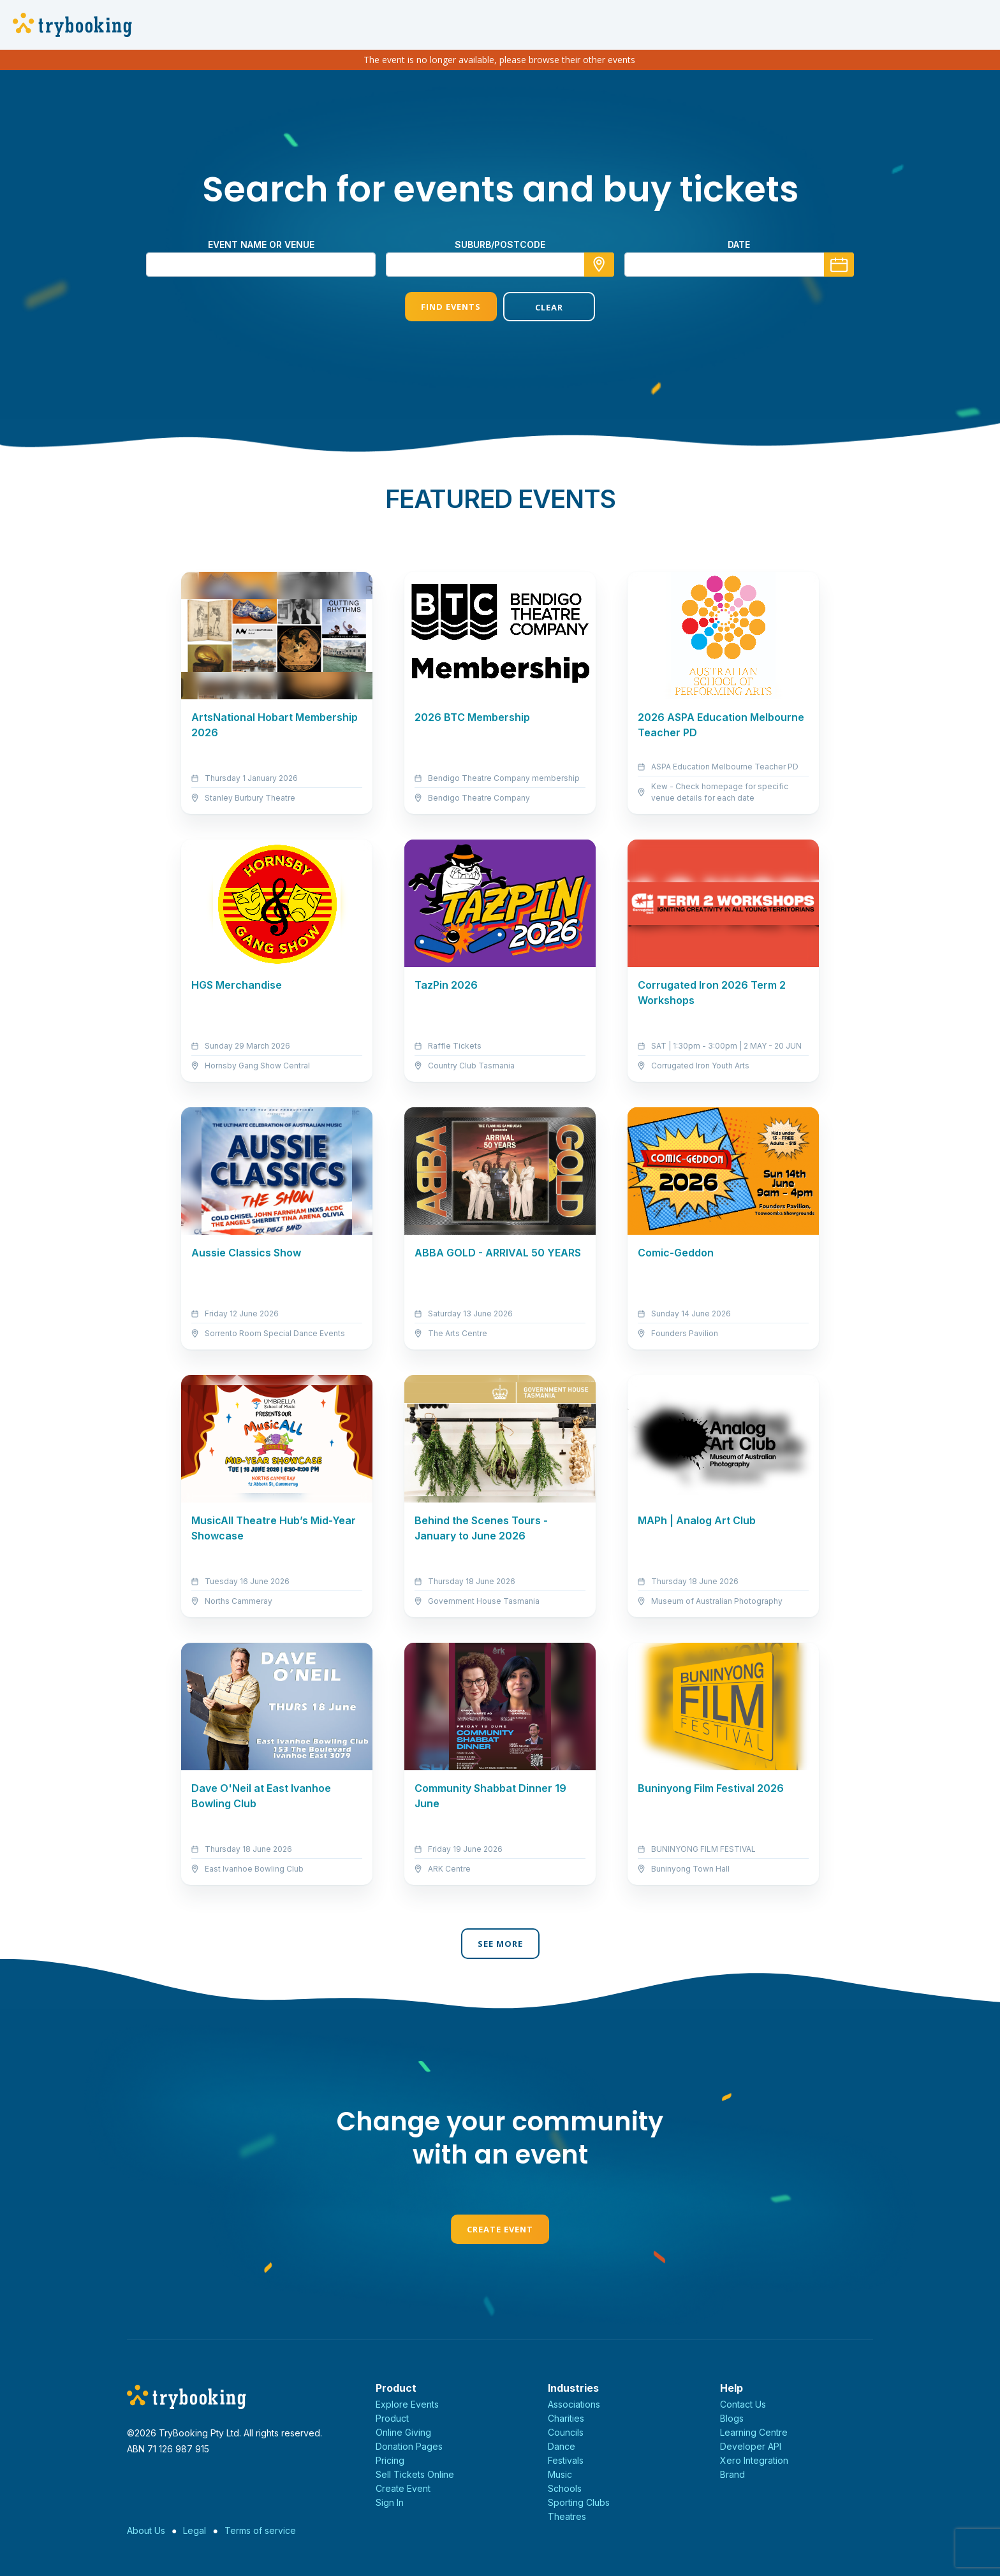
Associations (574, 2404)
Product (392, 2418)
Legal (194, 2530)
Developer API (750, 2446)
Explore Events (407, 2404)
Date (739, 244)
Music (560, 2474)
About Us (146, 2530)
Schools (565, 2488)
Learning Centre (754, 2432)
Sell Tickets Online (415, 2474)
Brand (732, 2474)
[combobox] (500, 264)
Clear (549, 307)
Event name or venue (261, 244)
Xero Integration (754, 2460)
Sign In (390, 2502)
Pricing (390, 2460)
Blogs (732, 2418)
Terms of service (260, 2530)
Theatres (567, 2516)
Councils (566, 2432)
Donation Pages (409, 2446)
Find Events (451, 306)
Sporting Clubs (579, 2502)
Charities (566, 2418)
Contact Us (743, 2404)
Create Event (500, 2229)
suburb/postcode (500, 244)
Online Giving (403, 2432)
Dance (561, 2446)
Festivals (566, 2460)
